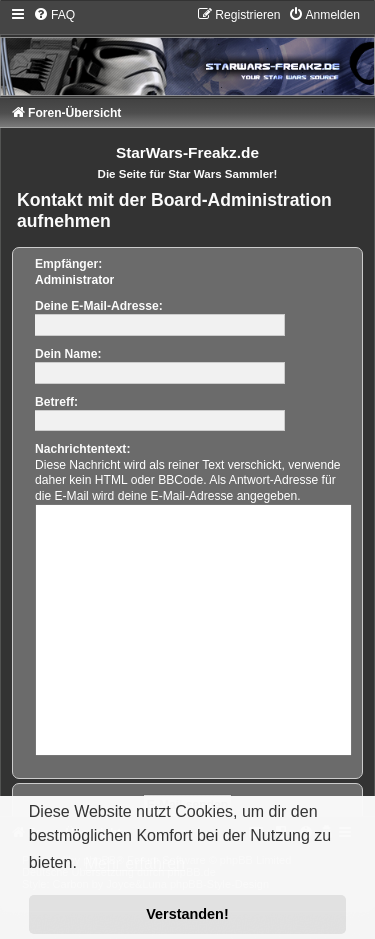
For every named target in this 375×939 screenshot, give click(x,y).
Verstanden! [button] (187, 914)
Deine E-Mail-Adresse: (99, 306)
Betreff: (56, 402)
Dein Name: (68, 354)
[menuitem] (54, 15)
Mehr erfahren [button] (134, 863)
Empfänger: (68, 264)
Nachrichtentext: (82, 449)
